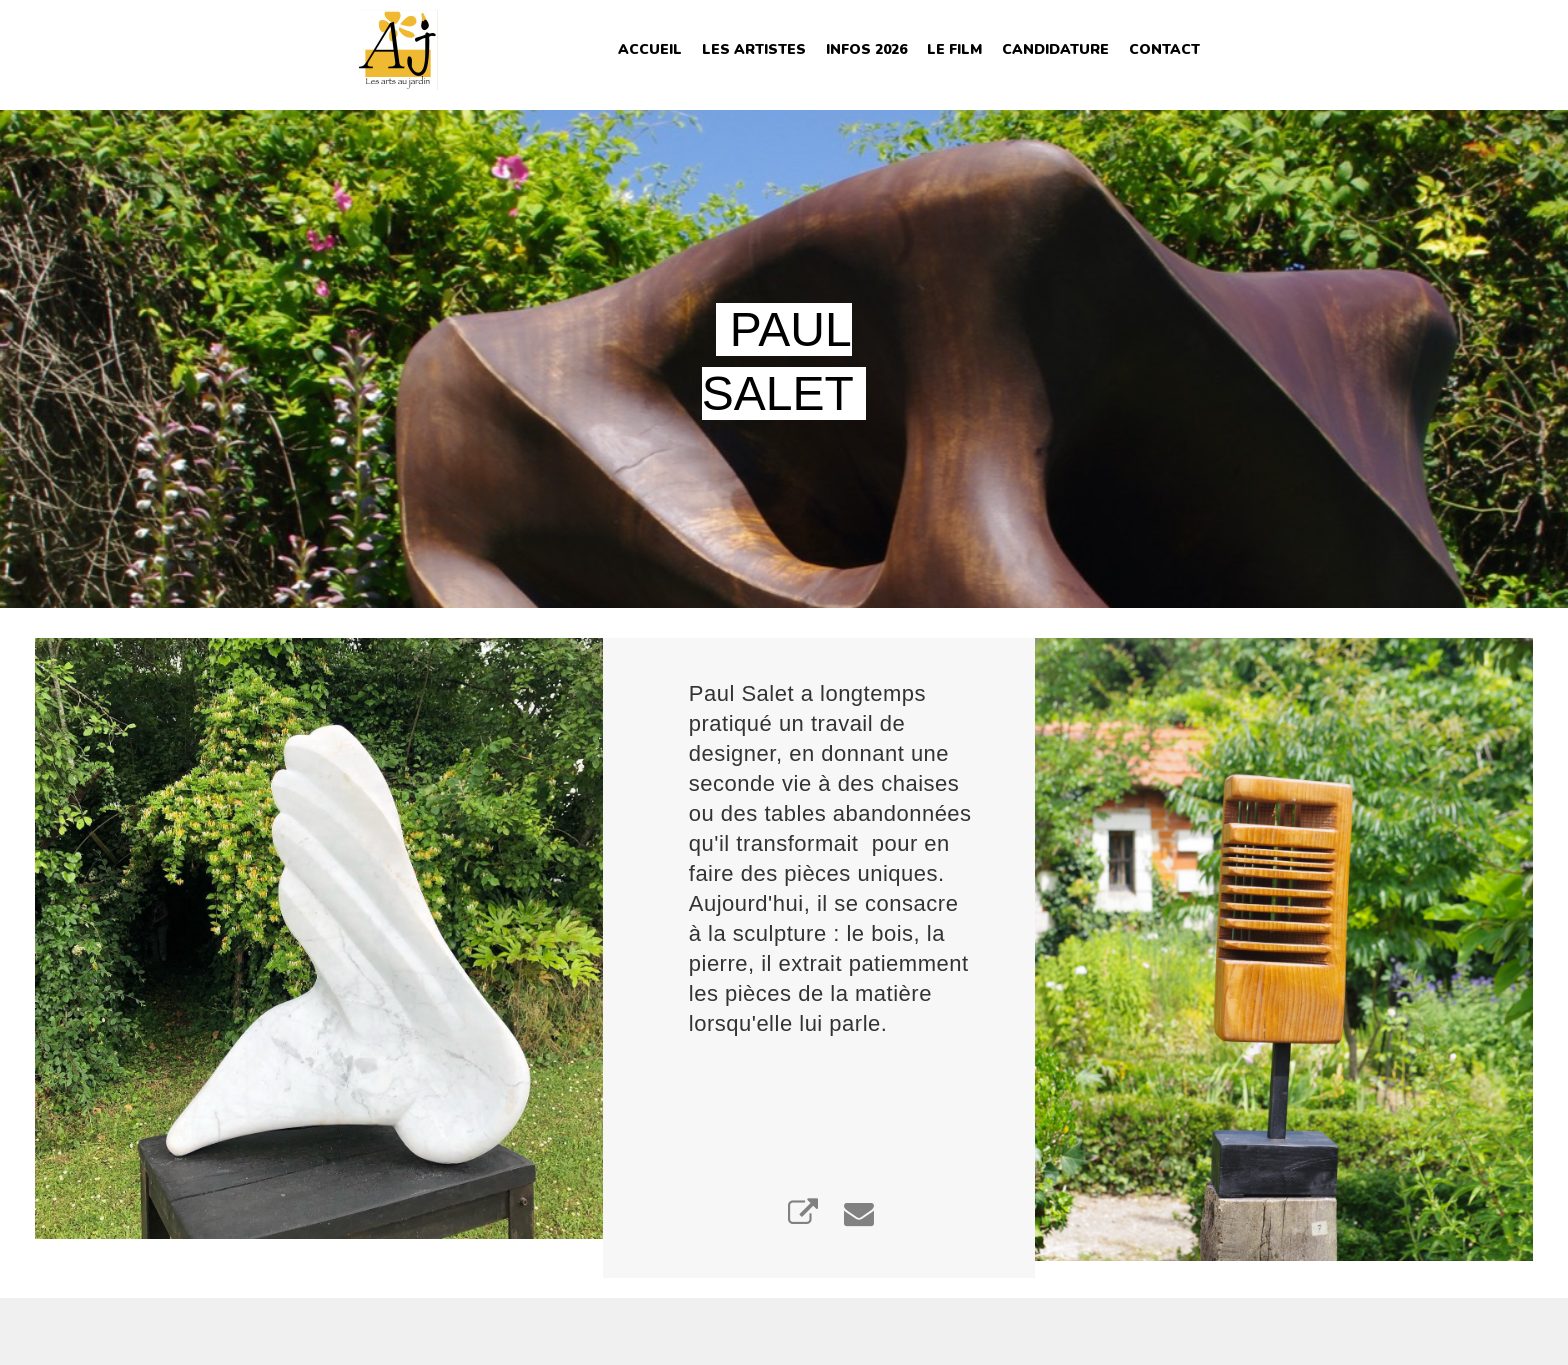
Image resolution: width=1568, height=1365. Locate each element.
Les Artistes (754, 49)
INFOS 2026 (866, 49)
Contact (1164, 49)
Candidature (1055, 49)
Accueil (650, 49)
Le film (954, 49)
